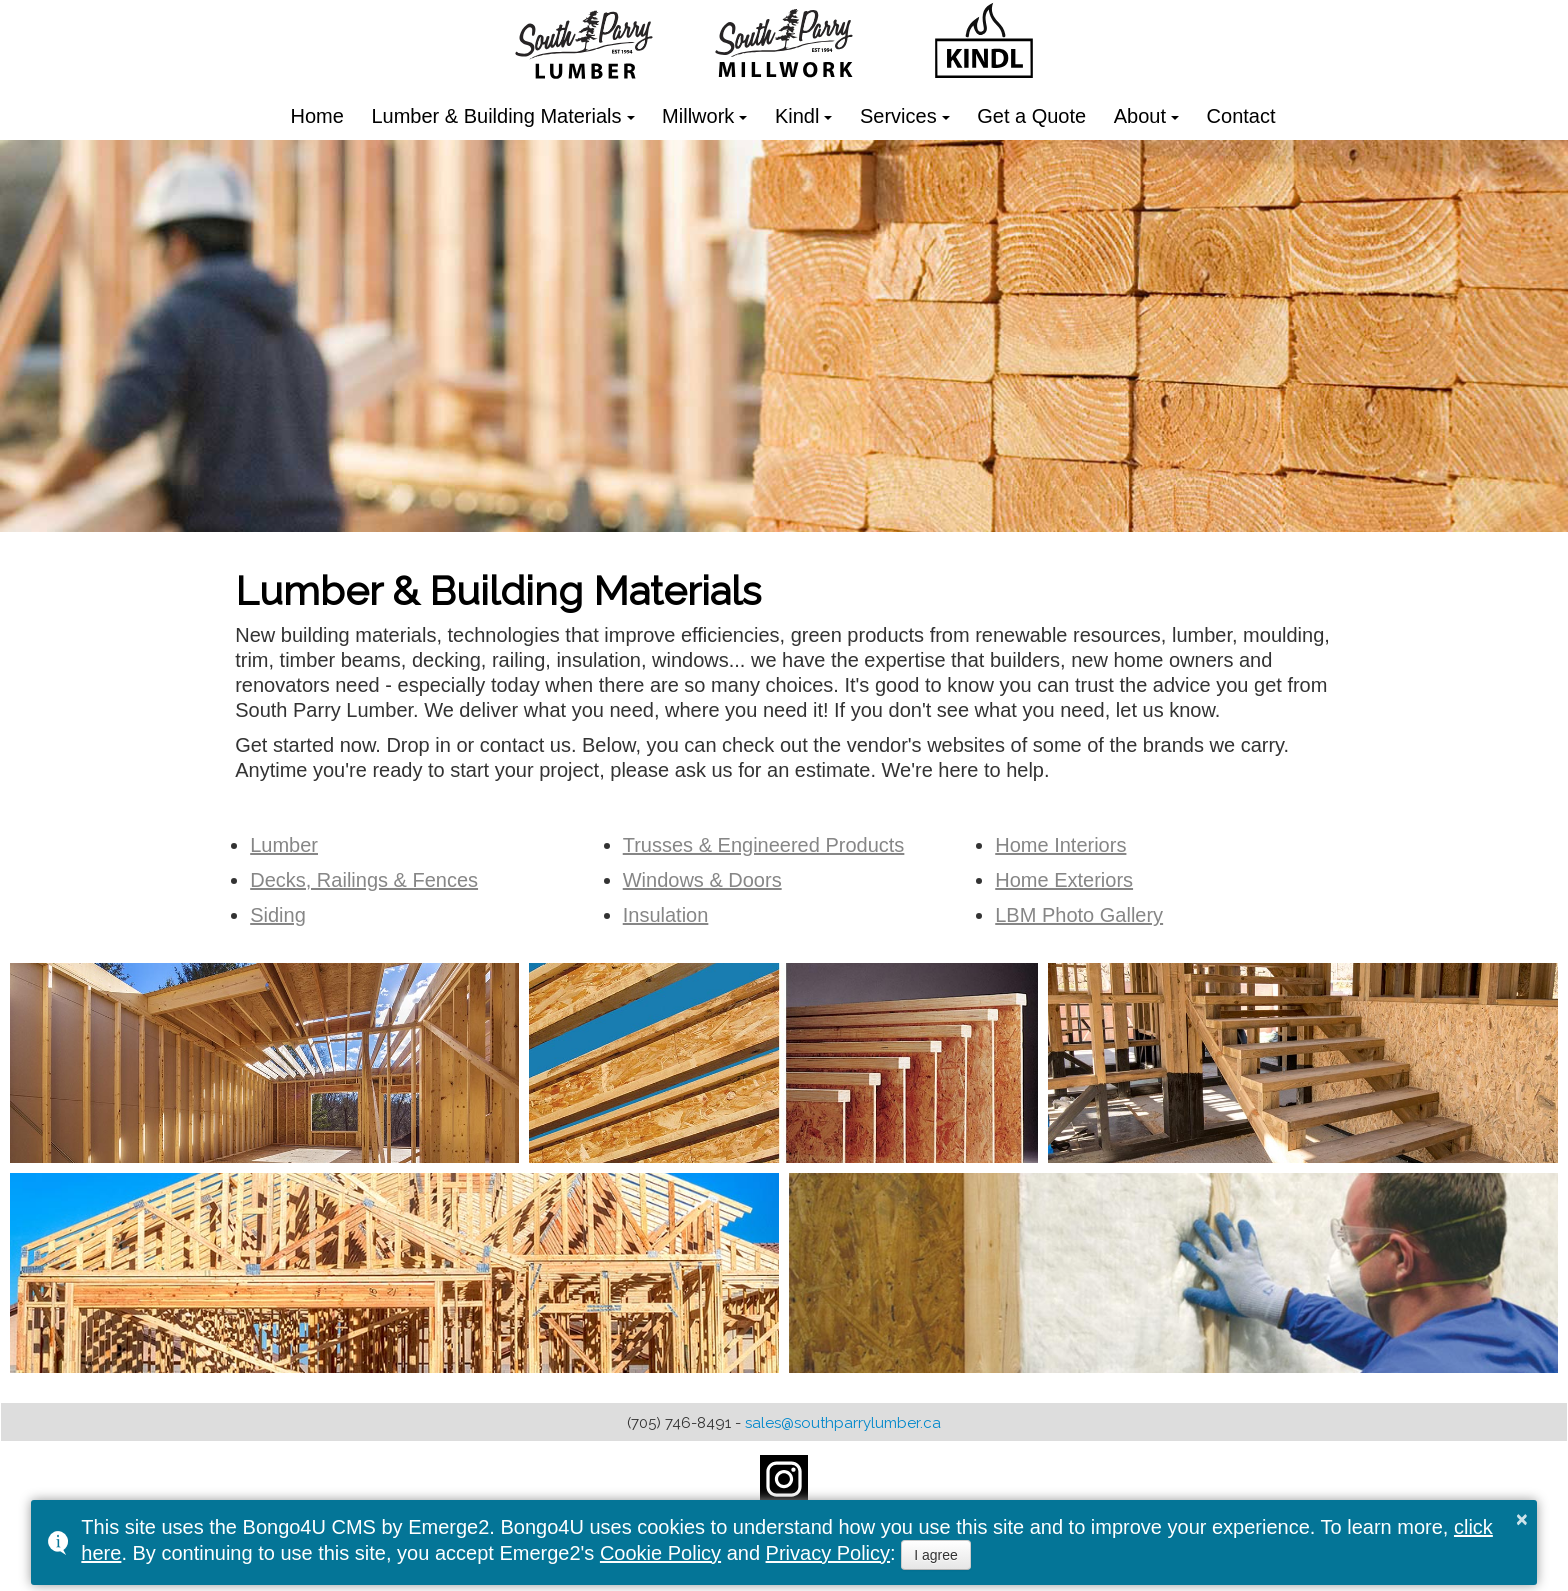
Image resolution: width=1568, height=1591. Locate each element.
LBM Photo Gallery (1079, 915)
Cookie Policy (660, 1553)
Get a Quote (1031, 116)
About (1140, 116)
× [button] (1522, 1519)
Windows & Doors (702, 880)
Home (317, 116)
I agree (936, 1555)
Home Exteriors (1064, 880)
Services (898, 116)
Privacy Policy (828, 1553)
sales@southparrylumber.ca (843, 1423)
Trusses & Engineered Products (764, 845)
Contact (1241, 116)
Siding (278, 915)
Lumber (284, 845)
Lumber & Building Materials (496, 116)
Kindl (797, 116)
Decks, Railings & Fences (364, 880)
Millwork (698, 116)
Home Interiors (1060, 845)
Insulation (666, 915)
